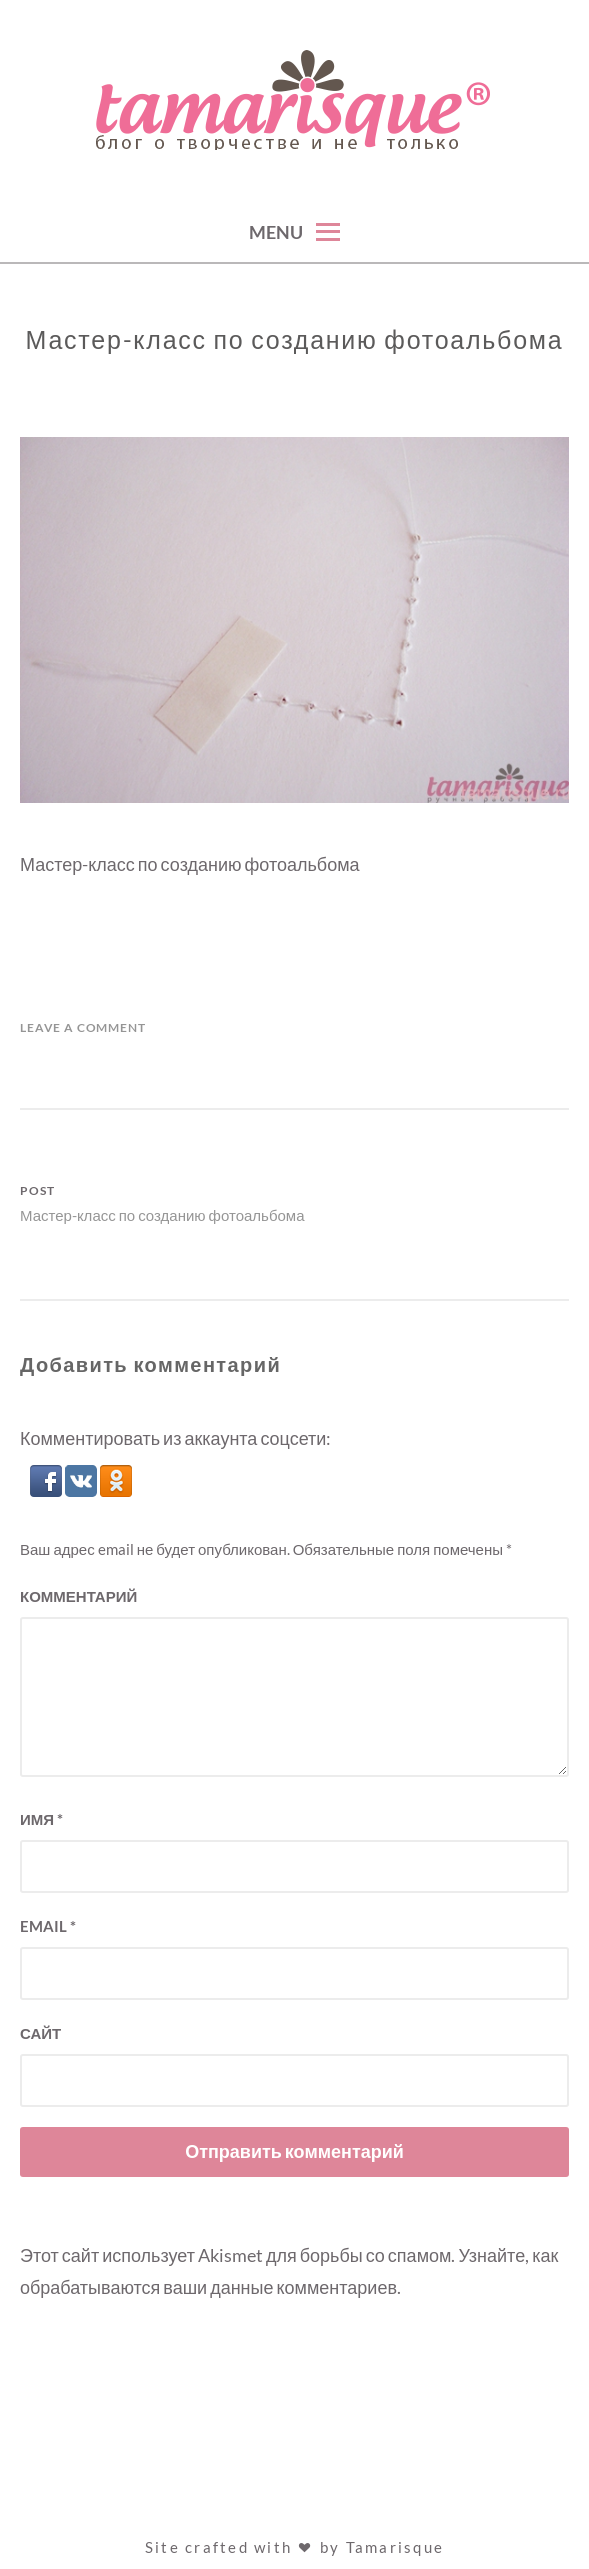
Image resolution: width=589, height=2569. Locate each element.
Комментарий (78, 1596)
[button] (47, 1490)
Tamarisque (395, 2547)
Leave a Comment (83, 1027)
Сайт (40, 2033)
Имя (41, 1819)
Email (48, 1926)
